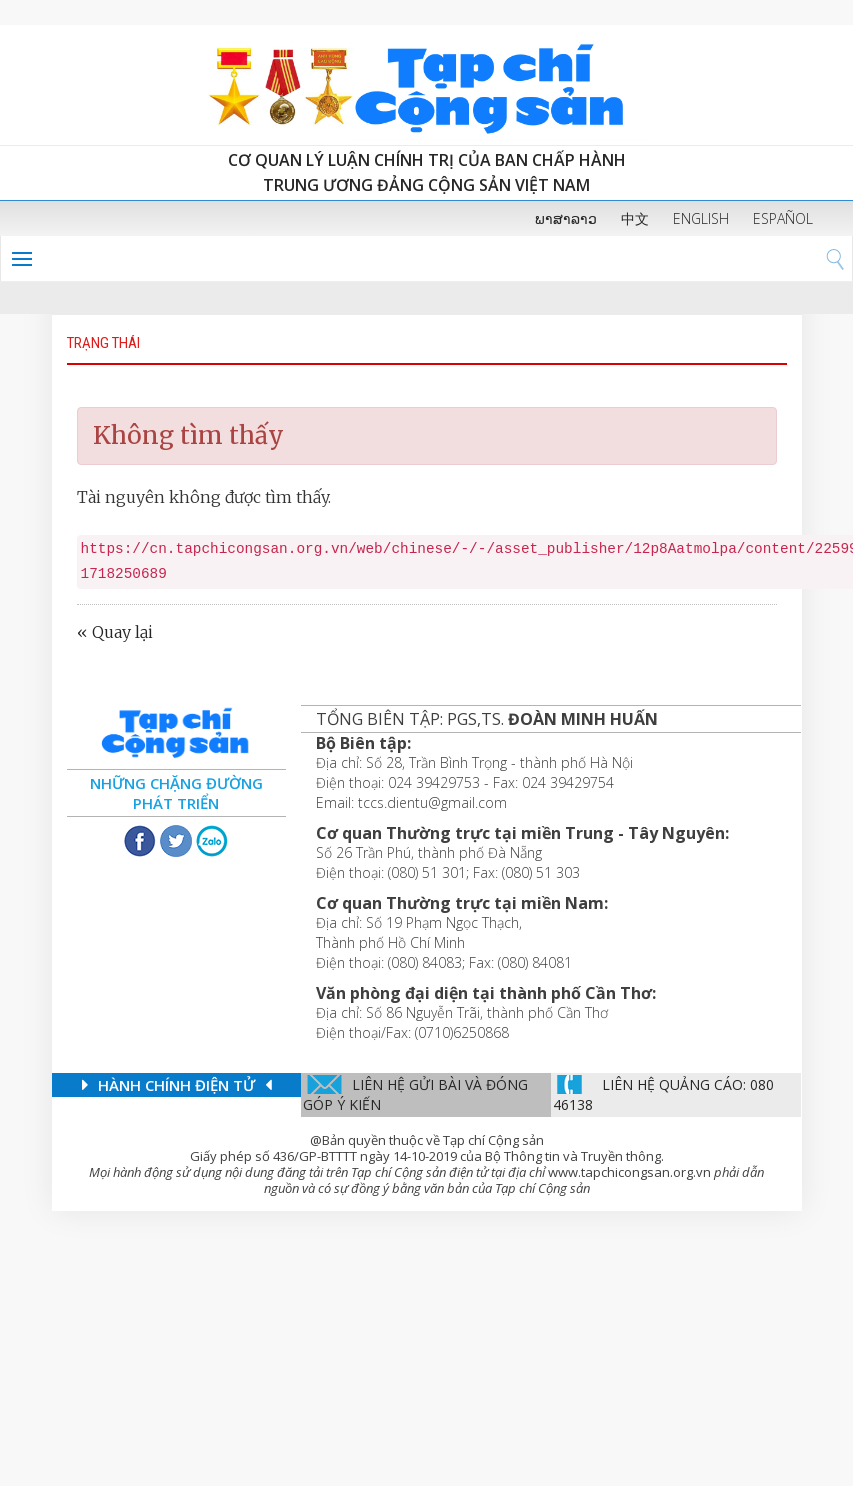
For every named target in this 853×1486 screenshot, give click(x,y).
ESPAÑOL (783, 218)
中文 (635, 218)
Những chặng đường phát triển (176, 793)
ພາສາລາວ (566, 218)
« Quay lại (115, 632)
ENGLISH (701, 218)
